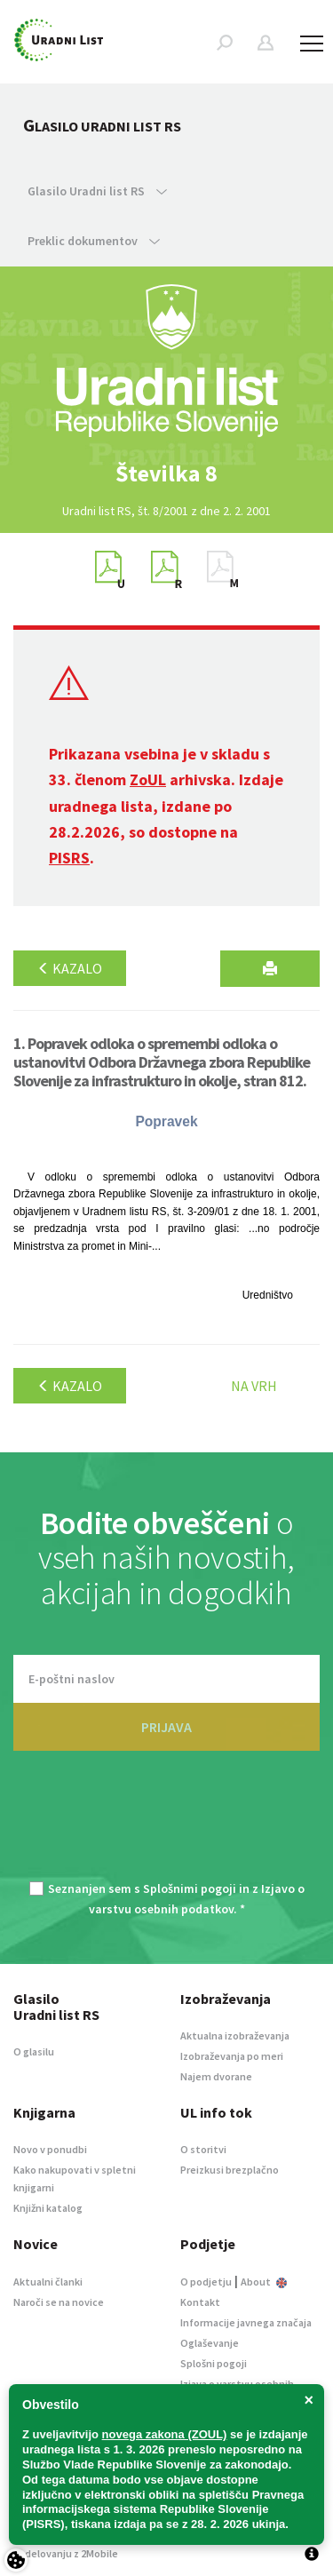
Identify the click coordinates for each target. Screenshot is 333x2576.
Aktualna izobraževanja (234, 2035)
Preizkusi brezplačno (229, 2169)
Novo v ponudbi (50, 2149)
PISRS (69, 857)
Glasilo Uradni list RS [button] (97, 191)
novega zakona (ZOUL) (164, 2434)
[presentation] (167, 1826)
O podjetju (206, 2281)
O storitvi (203, 2149)
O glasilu (33, 2051)
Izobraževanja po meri (231, 2056)
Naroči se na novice (58, 2302)
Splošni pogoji (213, 2363)
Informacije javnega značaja (246, 2322)
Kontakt (200, 2302)
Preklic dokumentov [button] (94, 241)
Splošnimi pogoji (189, 1888)
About (264, 2281)
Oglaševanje (209, 2342)
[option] (167, 473)
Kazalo (69, 968)
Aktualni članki (48, 2281)
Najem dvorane (216, 2076)
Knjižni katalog (48, 2207)
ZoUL (148, 779)
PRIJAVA (166, 1727)
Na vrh (254, 1386)
